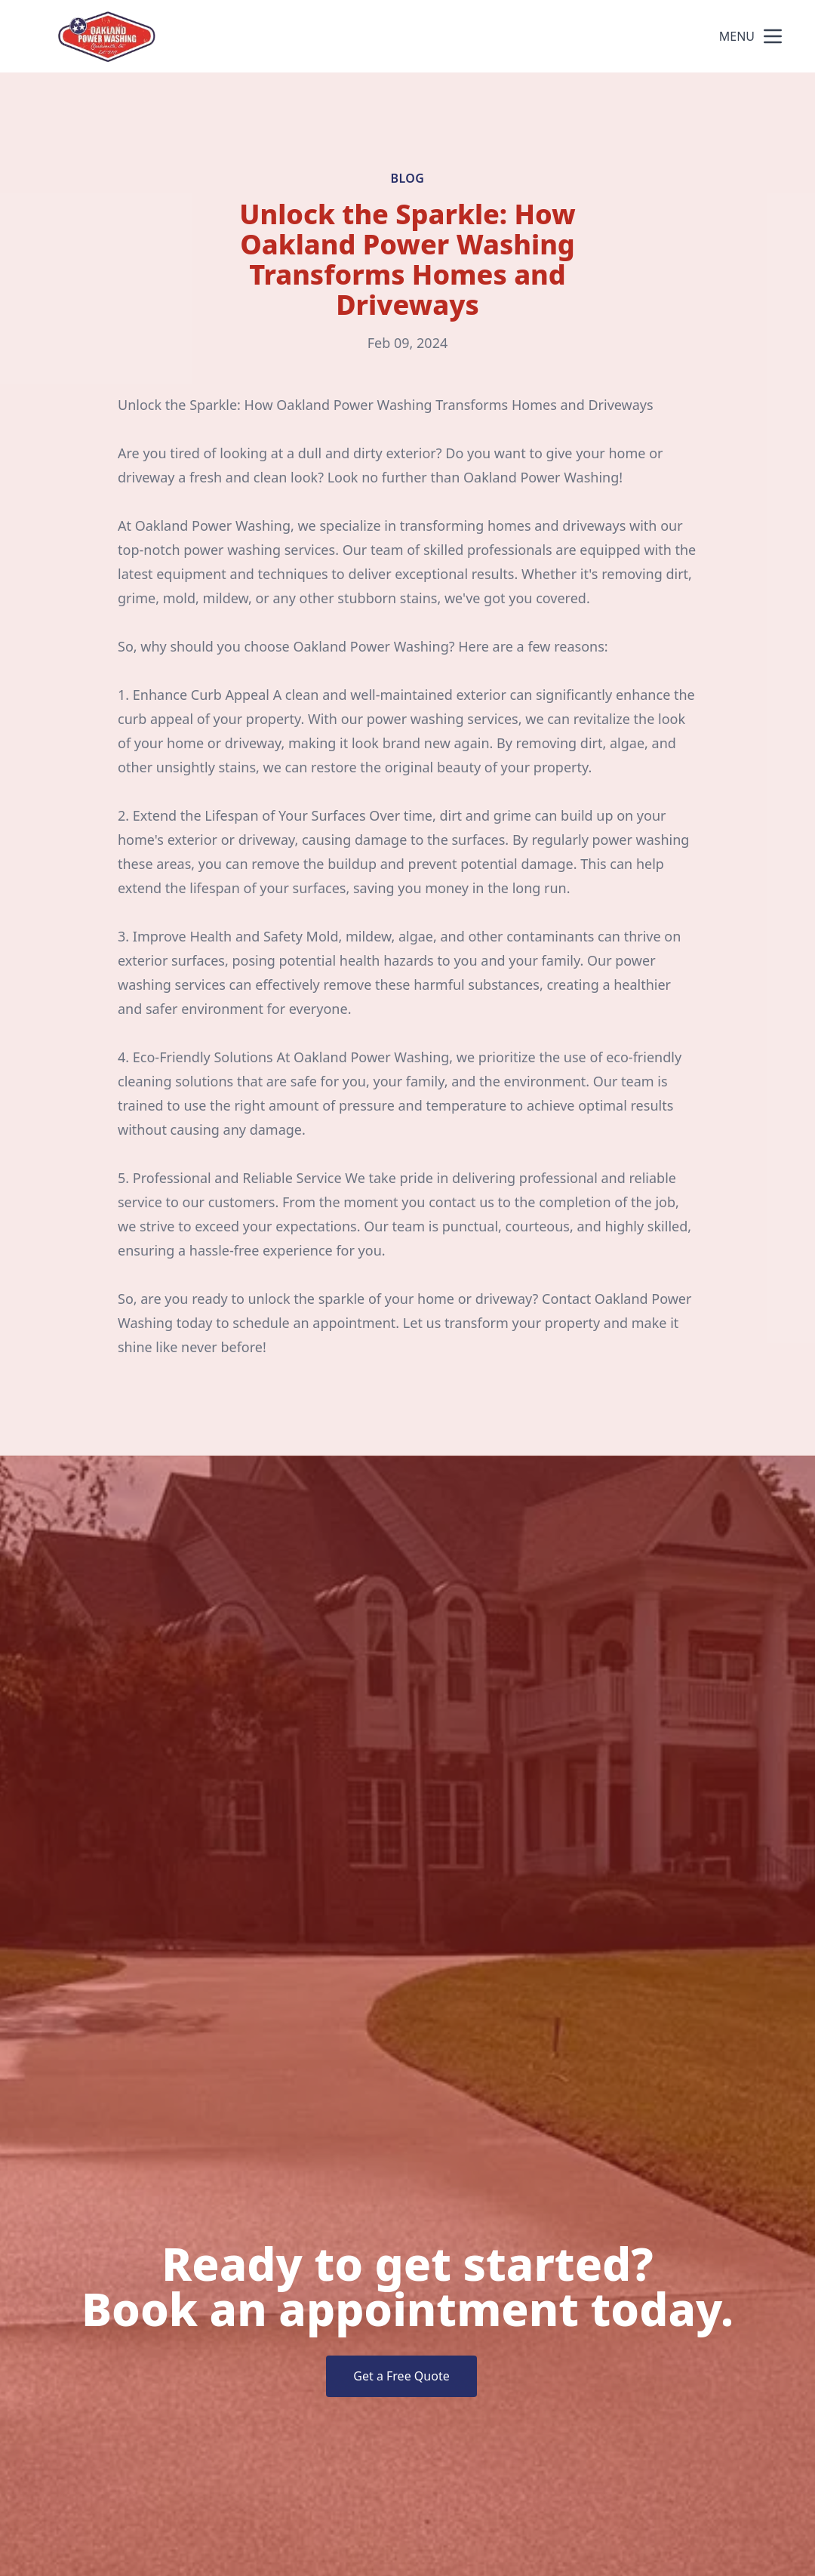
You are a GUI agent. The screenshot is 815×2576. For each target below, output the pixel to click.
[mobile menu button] (773, 36)
